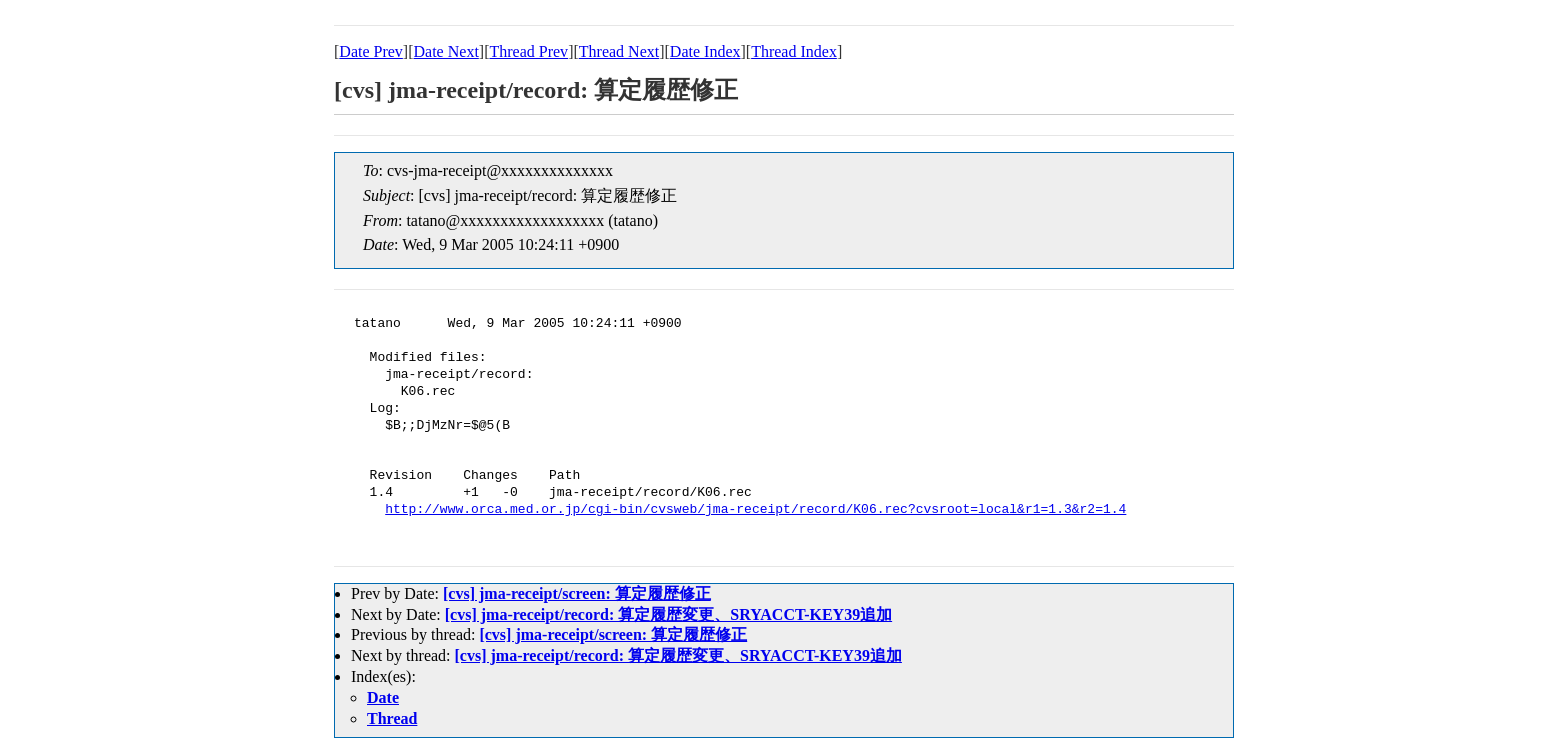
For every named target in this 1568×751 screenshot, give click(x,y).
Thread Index (794, 51)
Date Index (705, 51)
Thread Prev (528, 51)
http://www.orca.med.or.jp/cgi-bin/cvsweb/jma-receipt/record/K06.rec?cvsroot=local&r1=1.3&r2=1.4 (755, 510)
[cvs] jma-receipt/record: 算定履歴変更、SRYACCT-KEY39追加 (668, 614)
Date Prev (371, 51)
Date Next (446, 51)
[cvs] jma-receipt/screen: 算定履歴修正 (577, 593)
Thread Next (619, 51)
